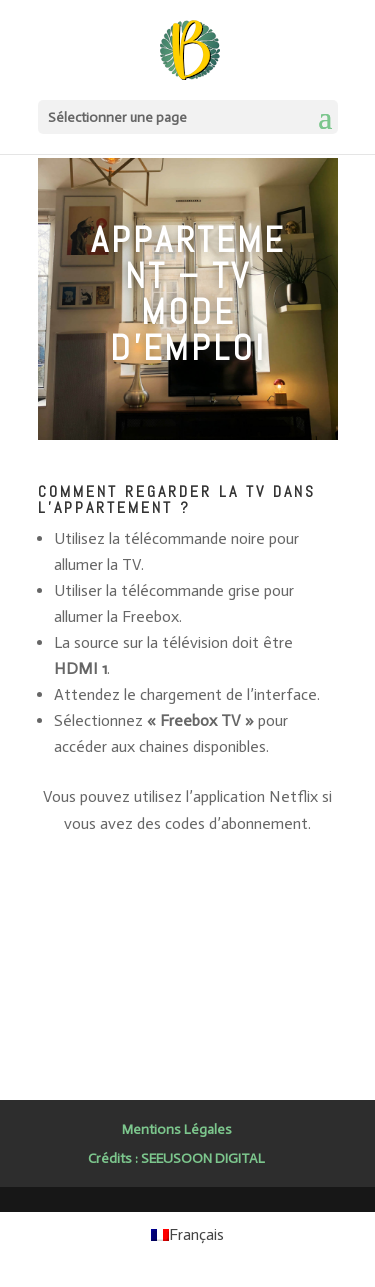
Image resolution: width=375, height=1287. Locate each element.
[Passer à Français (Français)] (187, 1235)
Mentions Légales (177, 1129)
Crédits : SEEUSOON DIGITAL (176, 1158)
